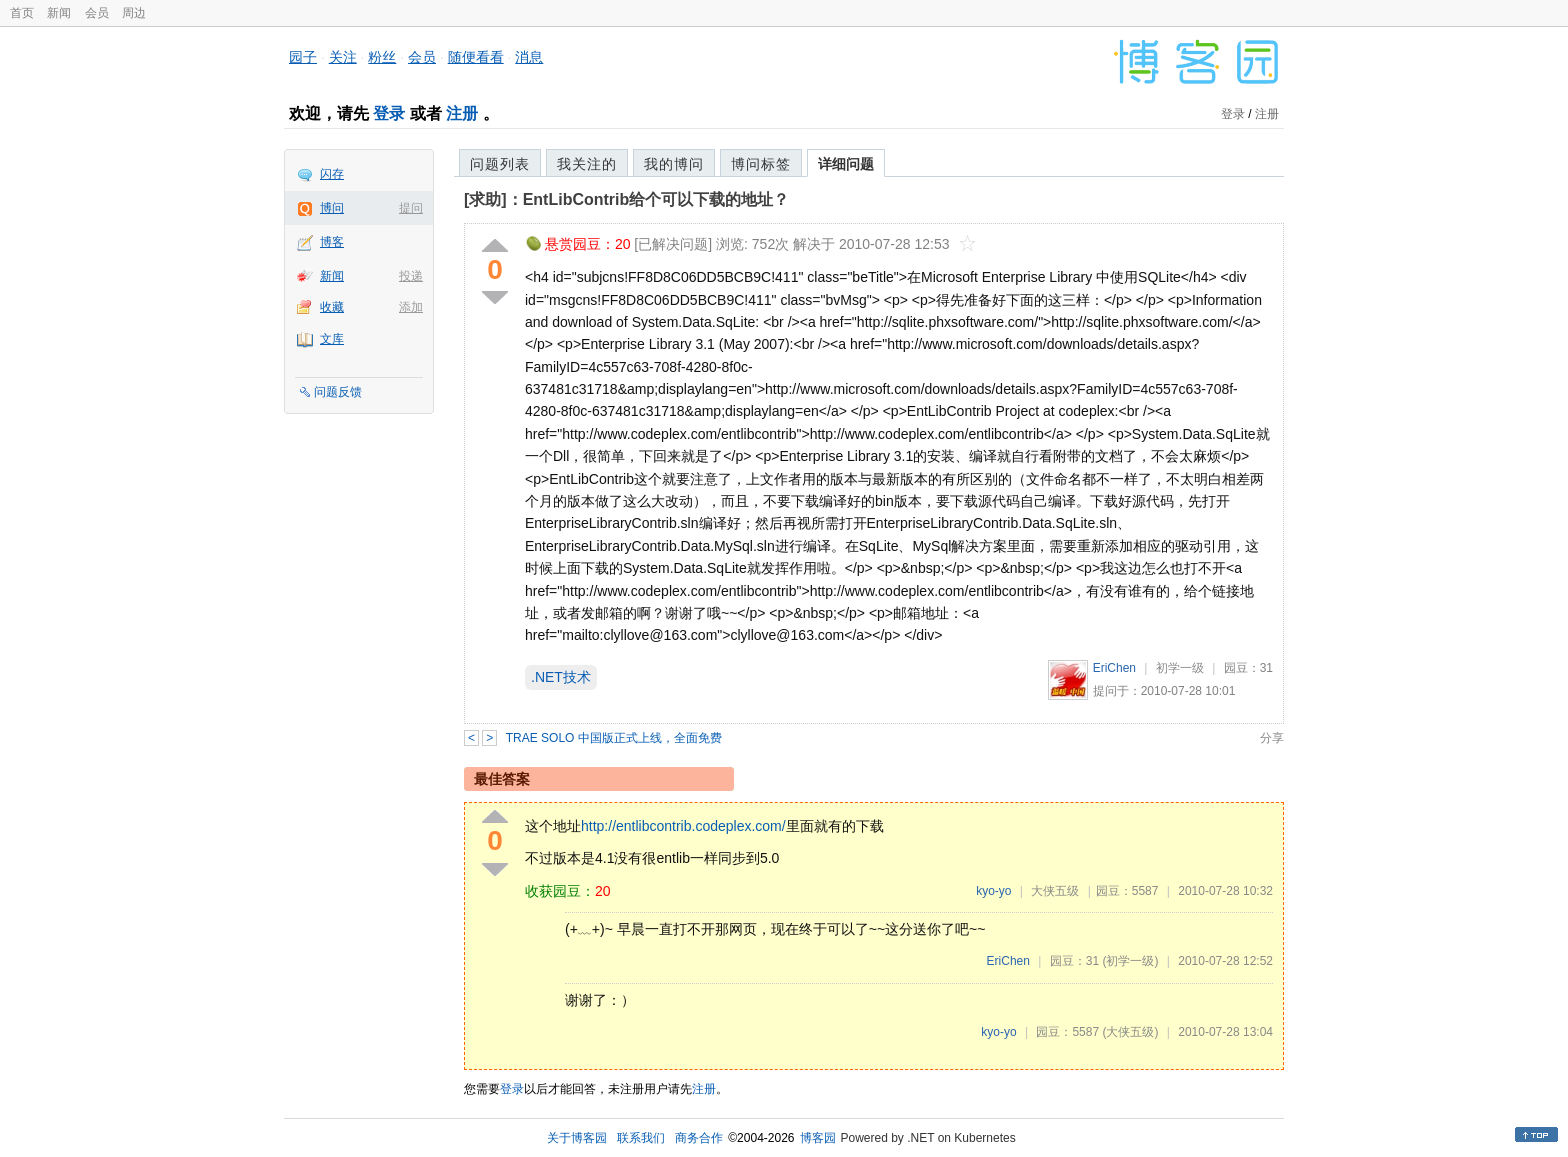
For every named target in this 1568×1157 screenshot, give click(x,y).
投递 (411, 276)
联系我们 (641, 1138)
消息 (529, 57)
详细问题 (846, 164)
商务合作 (699, 1138)
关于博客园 (577, 1138)
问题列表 (500, 164)
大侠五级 (1055, 891)
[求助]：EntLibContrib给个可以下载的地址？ (626, 199)
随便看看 (476, 57)
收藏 (332, 307)
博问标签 (761, 164)
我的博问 (674, 164)
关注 (343, 57)
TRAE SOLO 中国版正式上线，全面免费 (614, 738)
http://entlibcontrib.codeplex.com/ (683, 826)
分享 (1272, 738)
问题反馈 (338, 392)
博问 (332, 208)
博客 (332, 242)
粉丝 (382, 57)
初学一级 (1180, 668)
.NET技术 (561, 677)
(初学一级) (1130, 961)
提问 (411, 208)
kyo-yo (993, 891)
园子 (303, 57)
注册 (462, 113)
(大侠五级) (1130, 1032)
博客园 (818, 1138)
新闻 (59, 13)
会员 (97, 13)
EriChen (1114, 668)
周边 (134, 13)
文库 (332, 339)
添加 (411, 307)
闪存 (332, 174)
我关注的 (587, 164)
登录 (389, 113)
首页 (22, 13)
